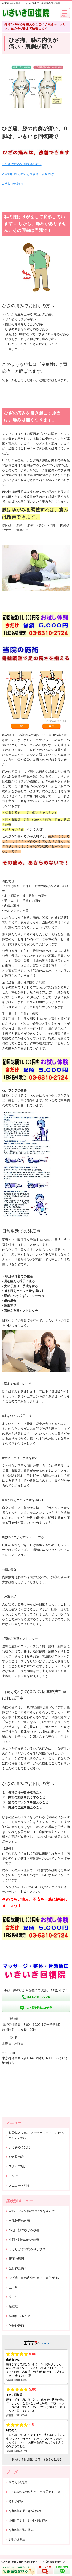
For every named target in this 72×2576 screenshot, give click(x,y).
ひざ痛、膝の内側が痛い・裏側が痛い (35, 2277)
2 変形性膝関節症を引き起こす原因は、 (29, 174)
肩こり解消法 (18, 2482)
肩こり (13, 2296)
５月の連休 (16, 2501)
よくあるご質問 (19, 2147)
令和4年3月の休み (21, 2530)
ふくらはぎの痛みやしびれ (27, 2249)
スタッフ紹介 (18, 2166)
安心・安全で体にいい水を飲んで (32, 2211)
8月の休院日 (17, 2539)
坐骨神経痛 (16, 2325)
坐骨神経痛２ (18, 2268)
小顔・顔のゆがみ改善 (24, 2230)
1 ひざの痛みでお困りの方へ (21, 164)
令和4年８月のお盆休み (25, 2511)
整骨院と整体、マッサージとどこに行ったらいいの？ (36, 2135)
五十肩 (13, 2287)
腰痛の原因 (16, 2258)
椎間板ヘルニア (19, 2316)
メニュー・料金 (19, 2185)
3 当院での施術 (12, 183)
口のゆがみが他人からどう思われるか (35, 2491)
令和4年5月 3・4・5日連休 (28, 2520)
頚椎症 (13, 2306)
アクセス (15, 2175)
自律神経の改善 (19, 2220)
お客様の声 (16, 2156)
